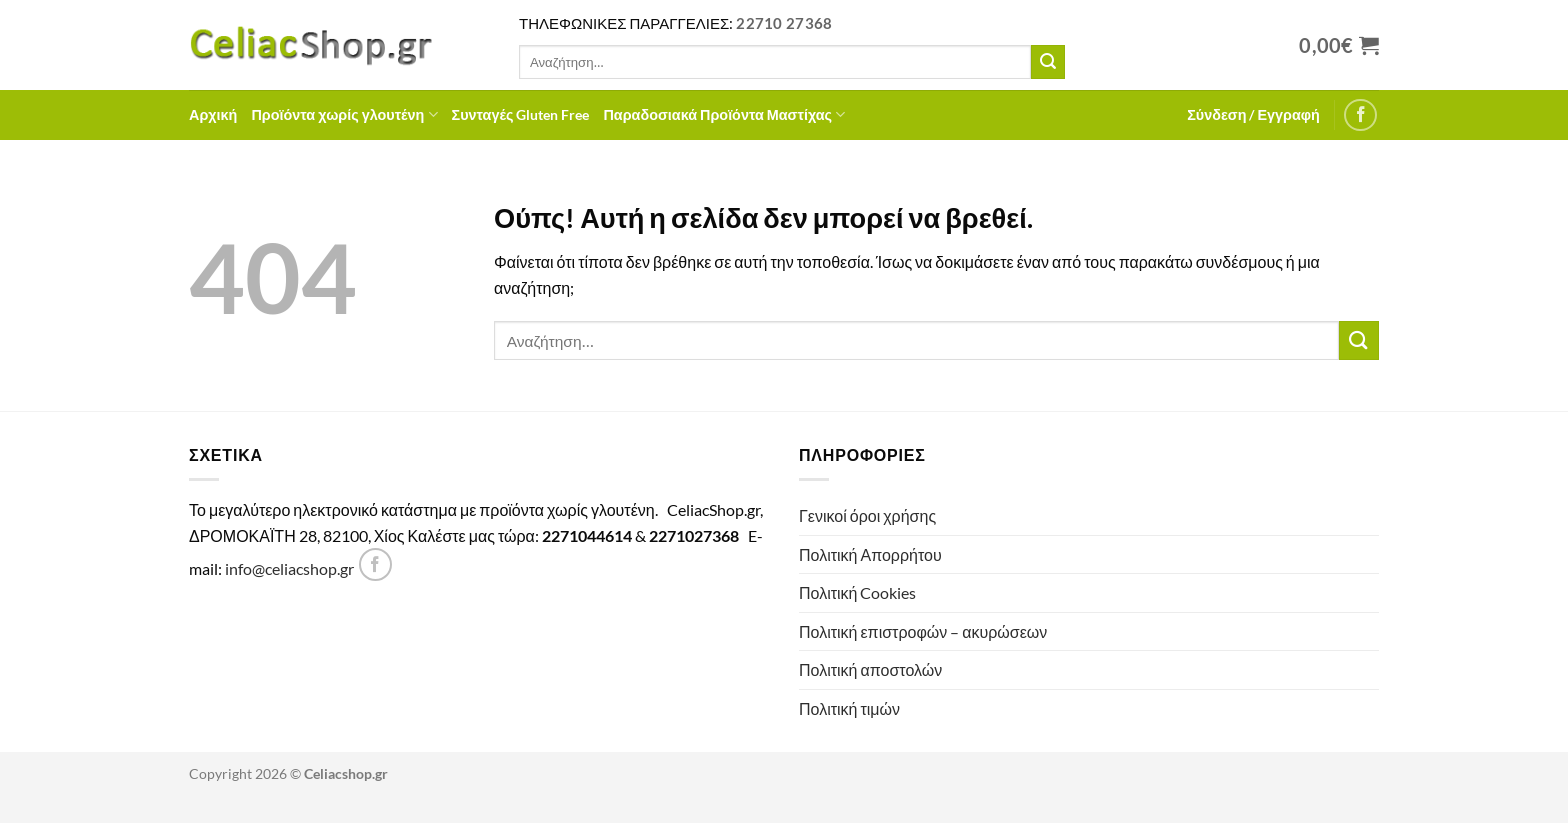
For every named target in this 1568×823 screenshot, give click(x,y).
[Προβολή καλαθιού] (1339, 45)
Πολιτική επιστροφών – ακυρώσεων (923, 631)
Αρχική (213, 114)
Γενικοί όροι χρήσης (867, 515)
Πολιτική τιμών (849, 708)
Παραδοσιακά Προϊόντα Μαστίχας (724, 114)
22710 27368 (784, 23)
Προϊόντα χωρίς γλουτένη (344, 114)
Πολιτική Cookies (857, 592)
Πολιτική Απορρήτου (870, 554)
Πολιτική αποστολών (870, 669)
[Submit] (1048, 62)
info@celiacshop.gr (289, 568)
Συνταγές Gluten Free (521, 114)
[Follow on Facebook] (1360, 115)
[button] (1253, 115)
